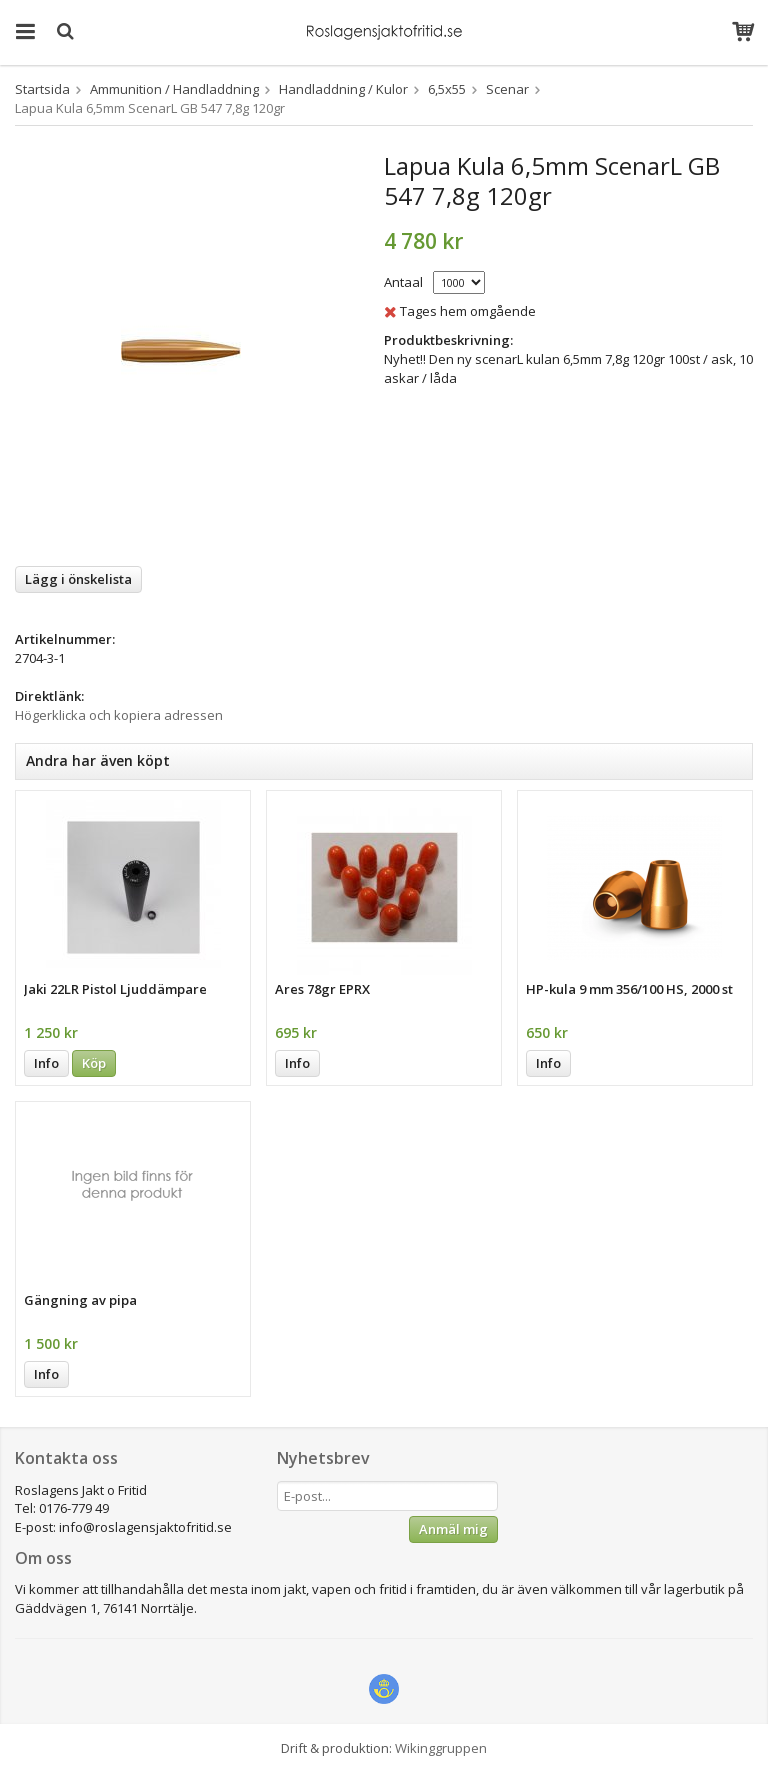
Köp (94, 1063)
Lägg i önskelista (78, 579)
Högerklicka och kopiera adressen (119, 715)
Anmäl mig (453, 1529)
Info (46, 1063)
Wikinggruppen (441, 1748)
